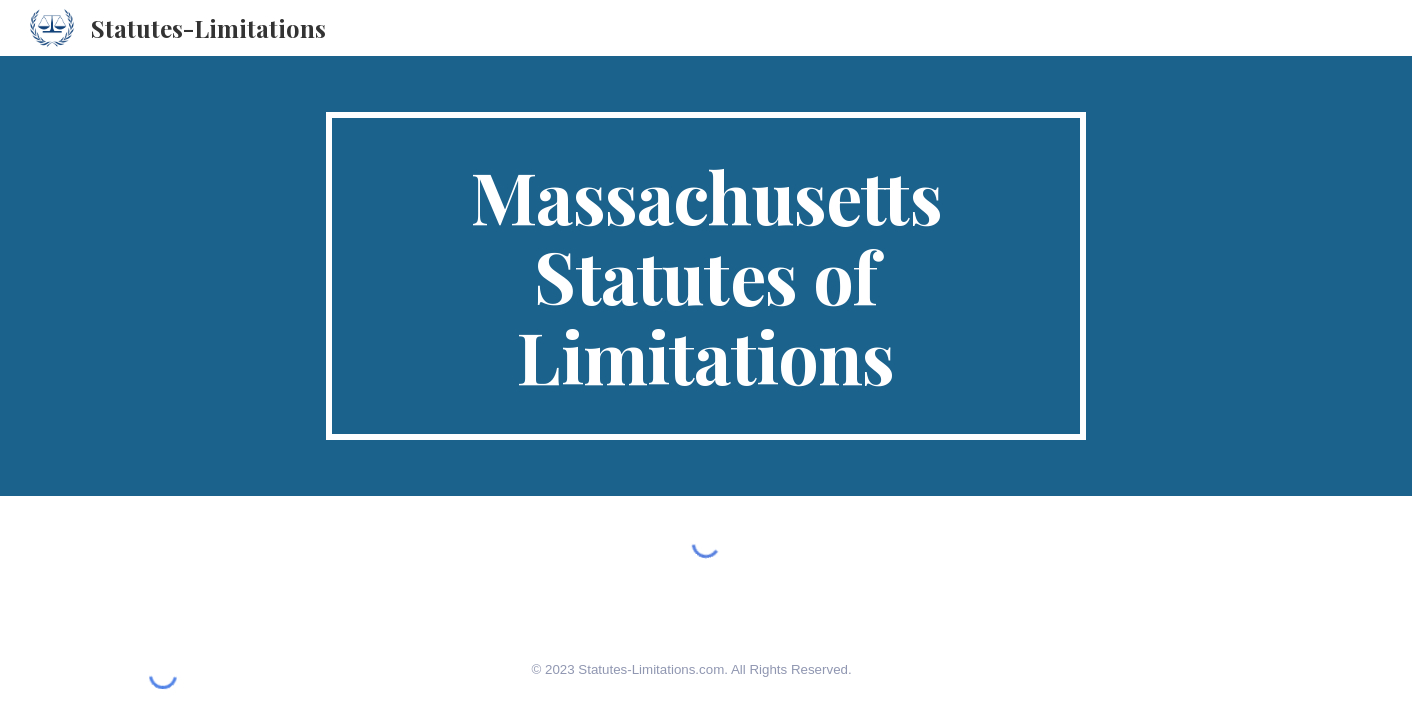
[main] (706, 276)
